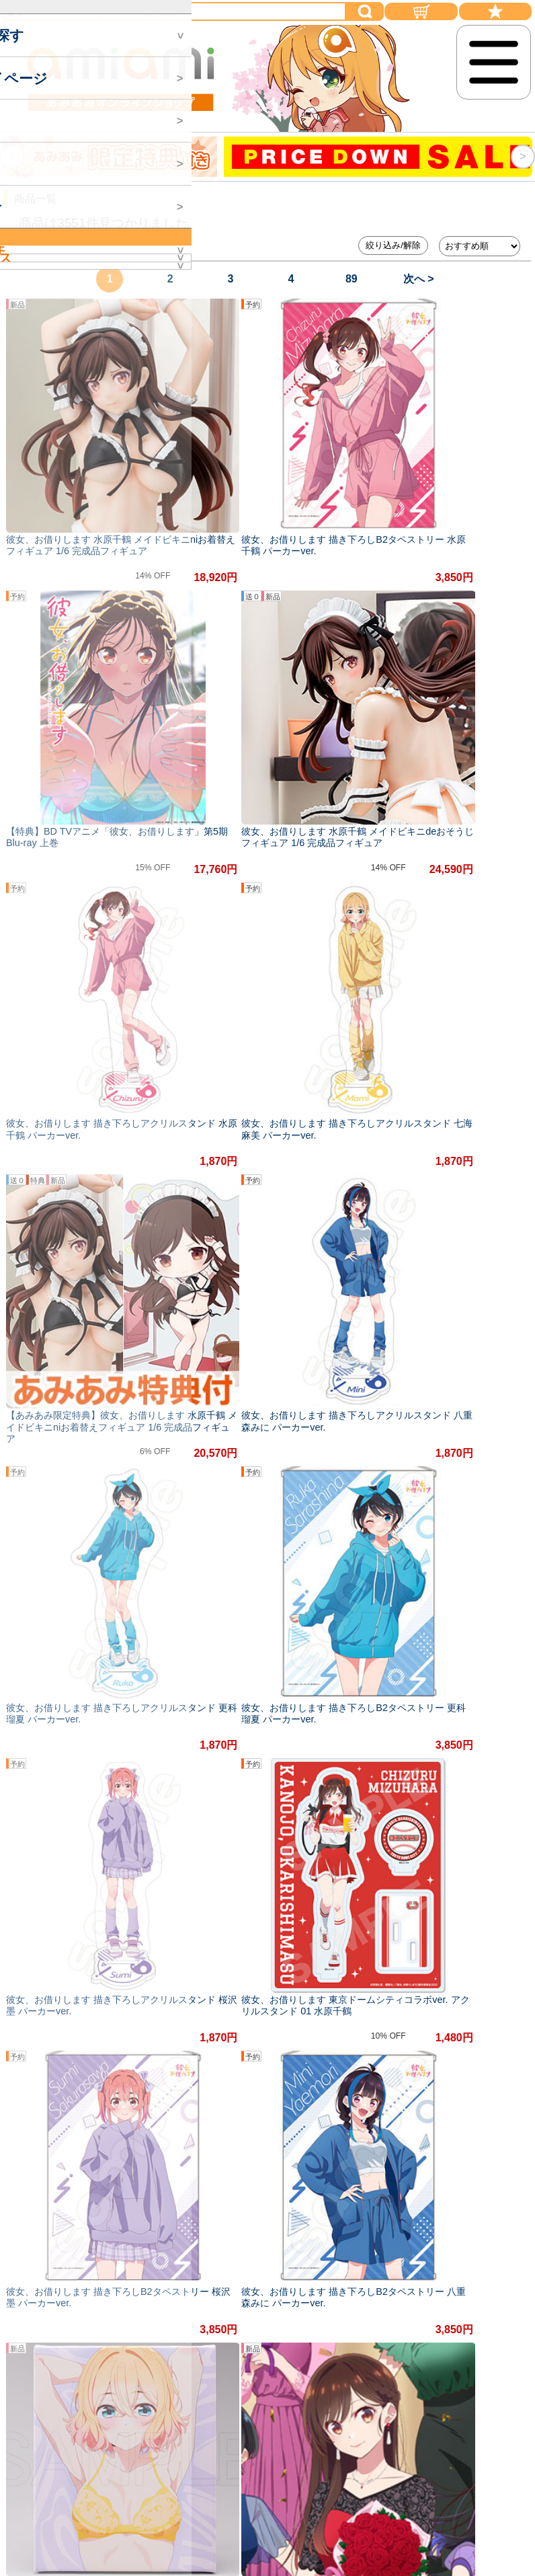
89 (351, 279)
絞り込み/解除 (393, 245)
